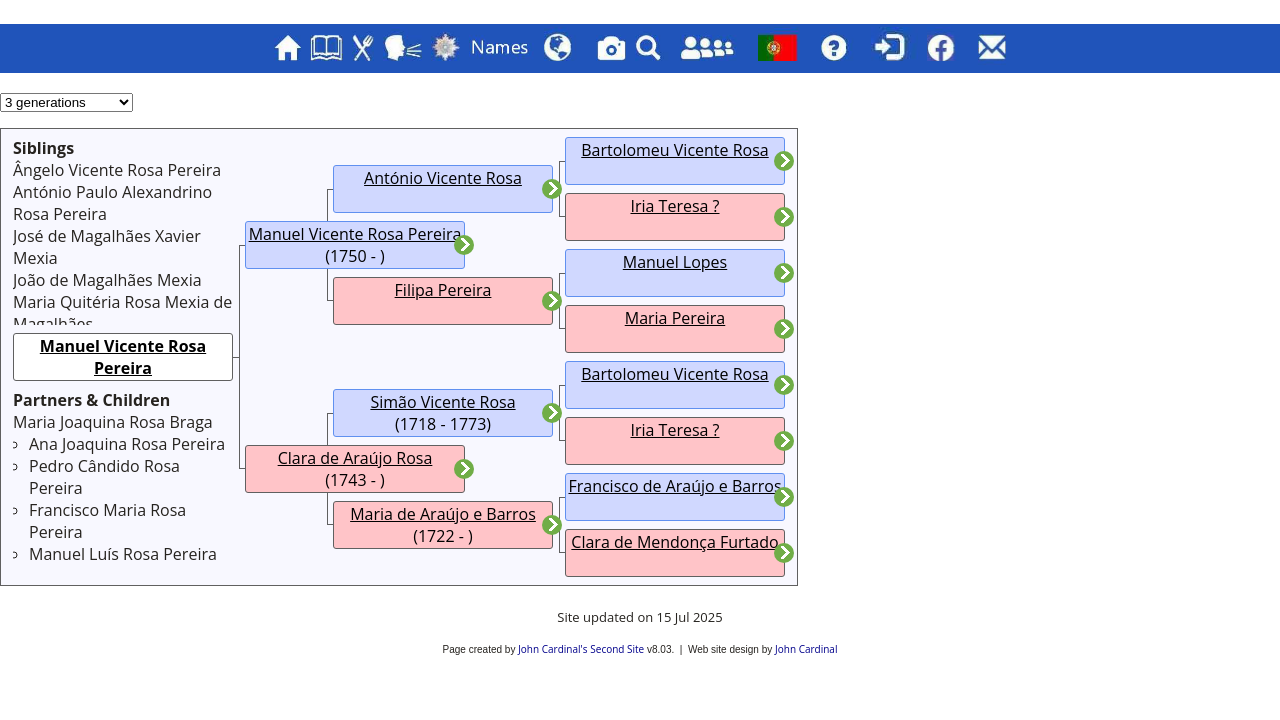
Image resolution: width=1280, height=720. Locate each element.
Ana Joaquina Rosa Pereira (127, 444)
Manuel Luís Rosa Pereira (123, 554)
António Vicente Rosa (443, 178)
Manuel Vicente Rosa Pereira (123, 357)
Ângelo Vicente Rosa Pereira (117, 170)
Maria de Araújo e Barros (443, 514)
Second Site (617, 649)
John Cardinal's (552, 649)
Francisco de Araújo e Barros (674, 486)
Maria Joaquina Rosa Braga (113, 422)
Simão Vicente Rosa (442, 402)
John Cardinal (806, 649)
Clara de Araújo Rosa (355, 458)
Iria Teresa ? (675, 206)
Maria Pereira (675, 318)
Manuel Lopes (675, 262)
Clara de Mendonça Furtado (674, 542)
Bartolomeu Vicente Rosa (674, 150)
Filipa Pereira (443, 290)
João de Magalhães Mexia (107, 280)
